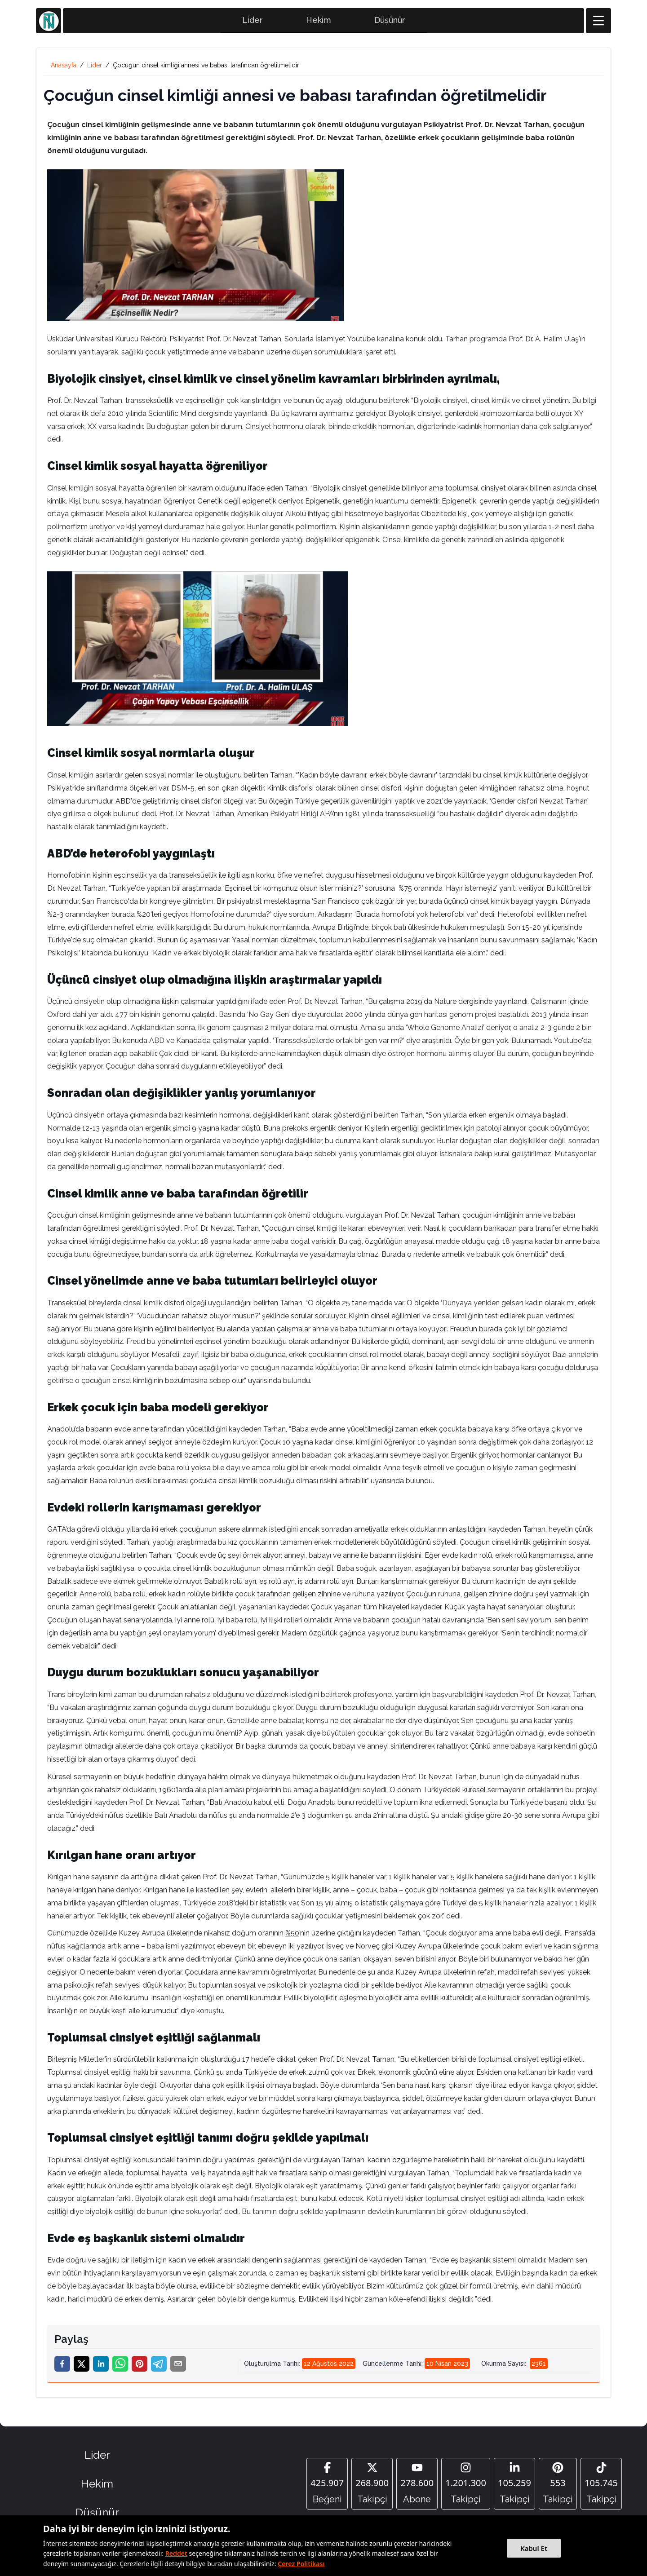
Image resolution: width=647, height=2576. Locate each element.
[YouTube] (417, 2486)
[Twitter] (372, 2486)
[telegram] (159, 2366)
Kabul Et (533, 2548)
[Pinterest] (558, 2486)
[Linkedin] (514, 2486)
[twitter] (81, 2366)
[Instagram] (465, 2486)
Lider (252, 22)
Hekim (318, 22)
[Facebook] (327, 2486)
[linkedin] (101, 2366)
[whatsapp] (120, 2366)
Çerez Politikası (301, 2563)
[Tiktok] (601, 2486)
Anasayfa (63, 67)
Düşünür (389, 22)
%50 (292, 1935)
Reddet (176, 2553)
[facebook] (62, 2366)
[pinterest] (139, 2366)
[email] (178, 2366)
